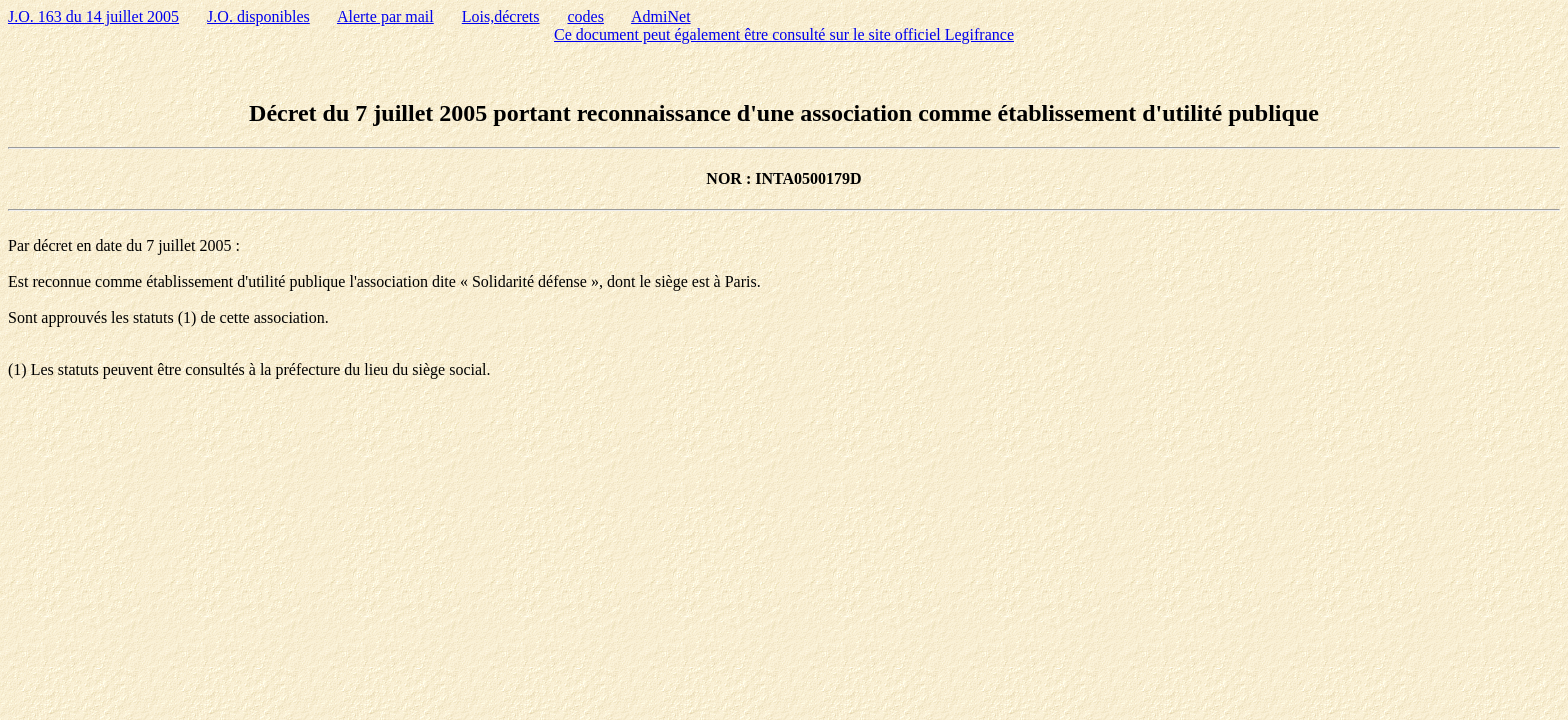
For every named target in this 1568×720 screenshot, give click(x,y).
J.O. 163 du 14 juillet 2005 (93, 16)
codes (586, 16)
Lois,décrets (501, 16)
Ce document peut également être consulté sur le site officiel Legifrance (784, 34)
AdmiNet (661, 16)
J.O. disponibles (258, 16)
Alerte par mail (385, 16)
